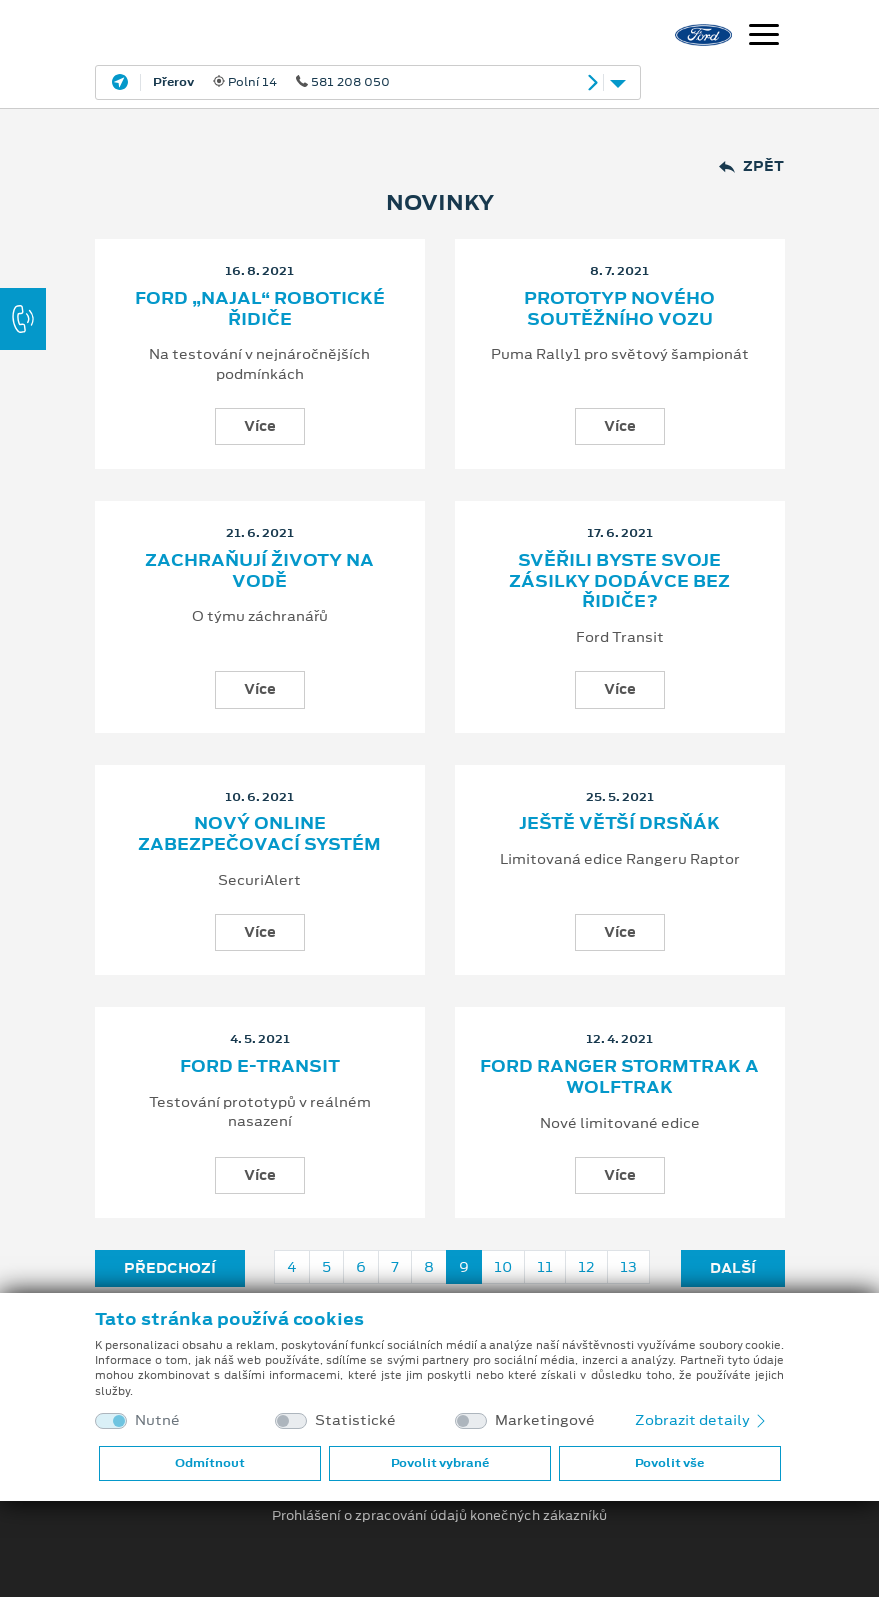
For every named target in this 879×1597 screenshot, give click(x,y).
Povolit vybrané (440, 1463)
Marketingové (545, 1420)
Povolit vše (669, 1463)
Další (733, 1268)
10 (503, 1267)
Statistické (355, 1420)
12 (586, 1267)
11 (545, 1267)
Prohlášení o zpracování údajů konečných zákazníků (439, 1516)
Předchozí (170, 1268)
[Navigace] (764, 37)
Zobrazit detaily (702, 1420)
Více (260, 426)
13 (628, 1267)
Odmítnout (210, 1463)
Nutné (157, 1420)
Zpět (751, 166)
